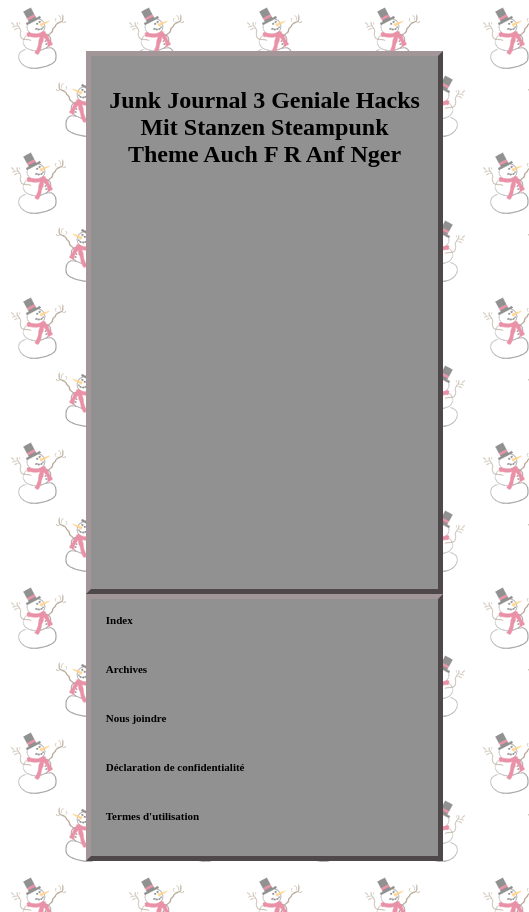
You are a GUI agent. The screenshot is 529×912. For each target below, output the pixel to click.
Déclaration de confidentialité (175, 767)
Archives (126, 669)
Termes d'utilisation (152, 816)
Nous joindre (136, 718)
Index (119, 620)
